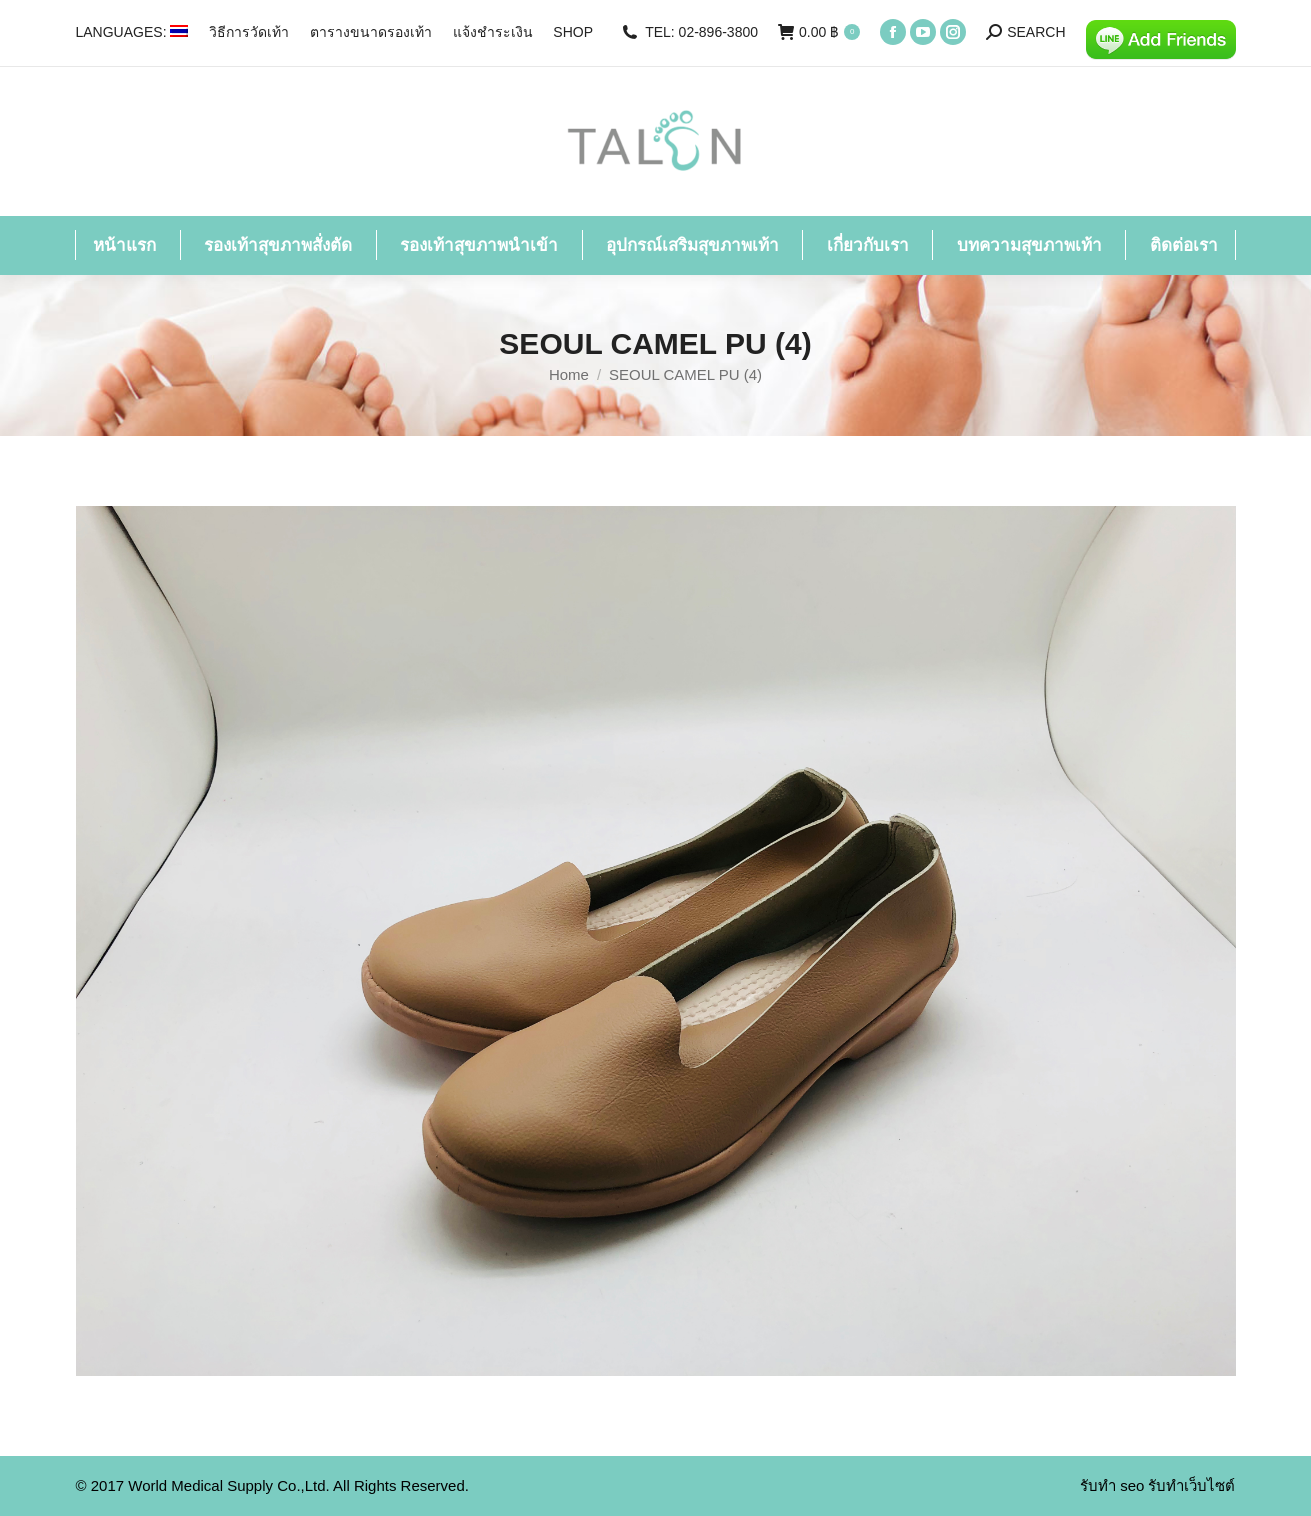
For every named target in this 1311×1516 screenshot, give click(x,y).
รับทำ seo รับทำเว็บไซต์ (1158, 1485)
